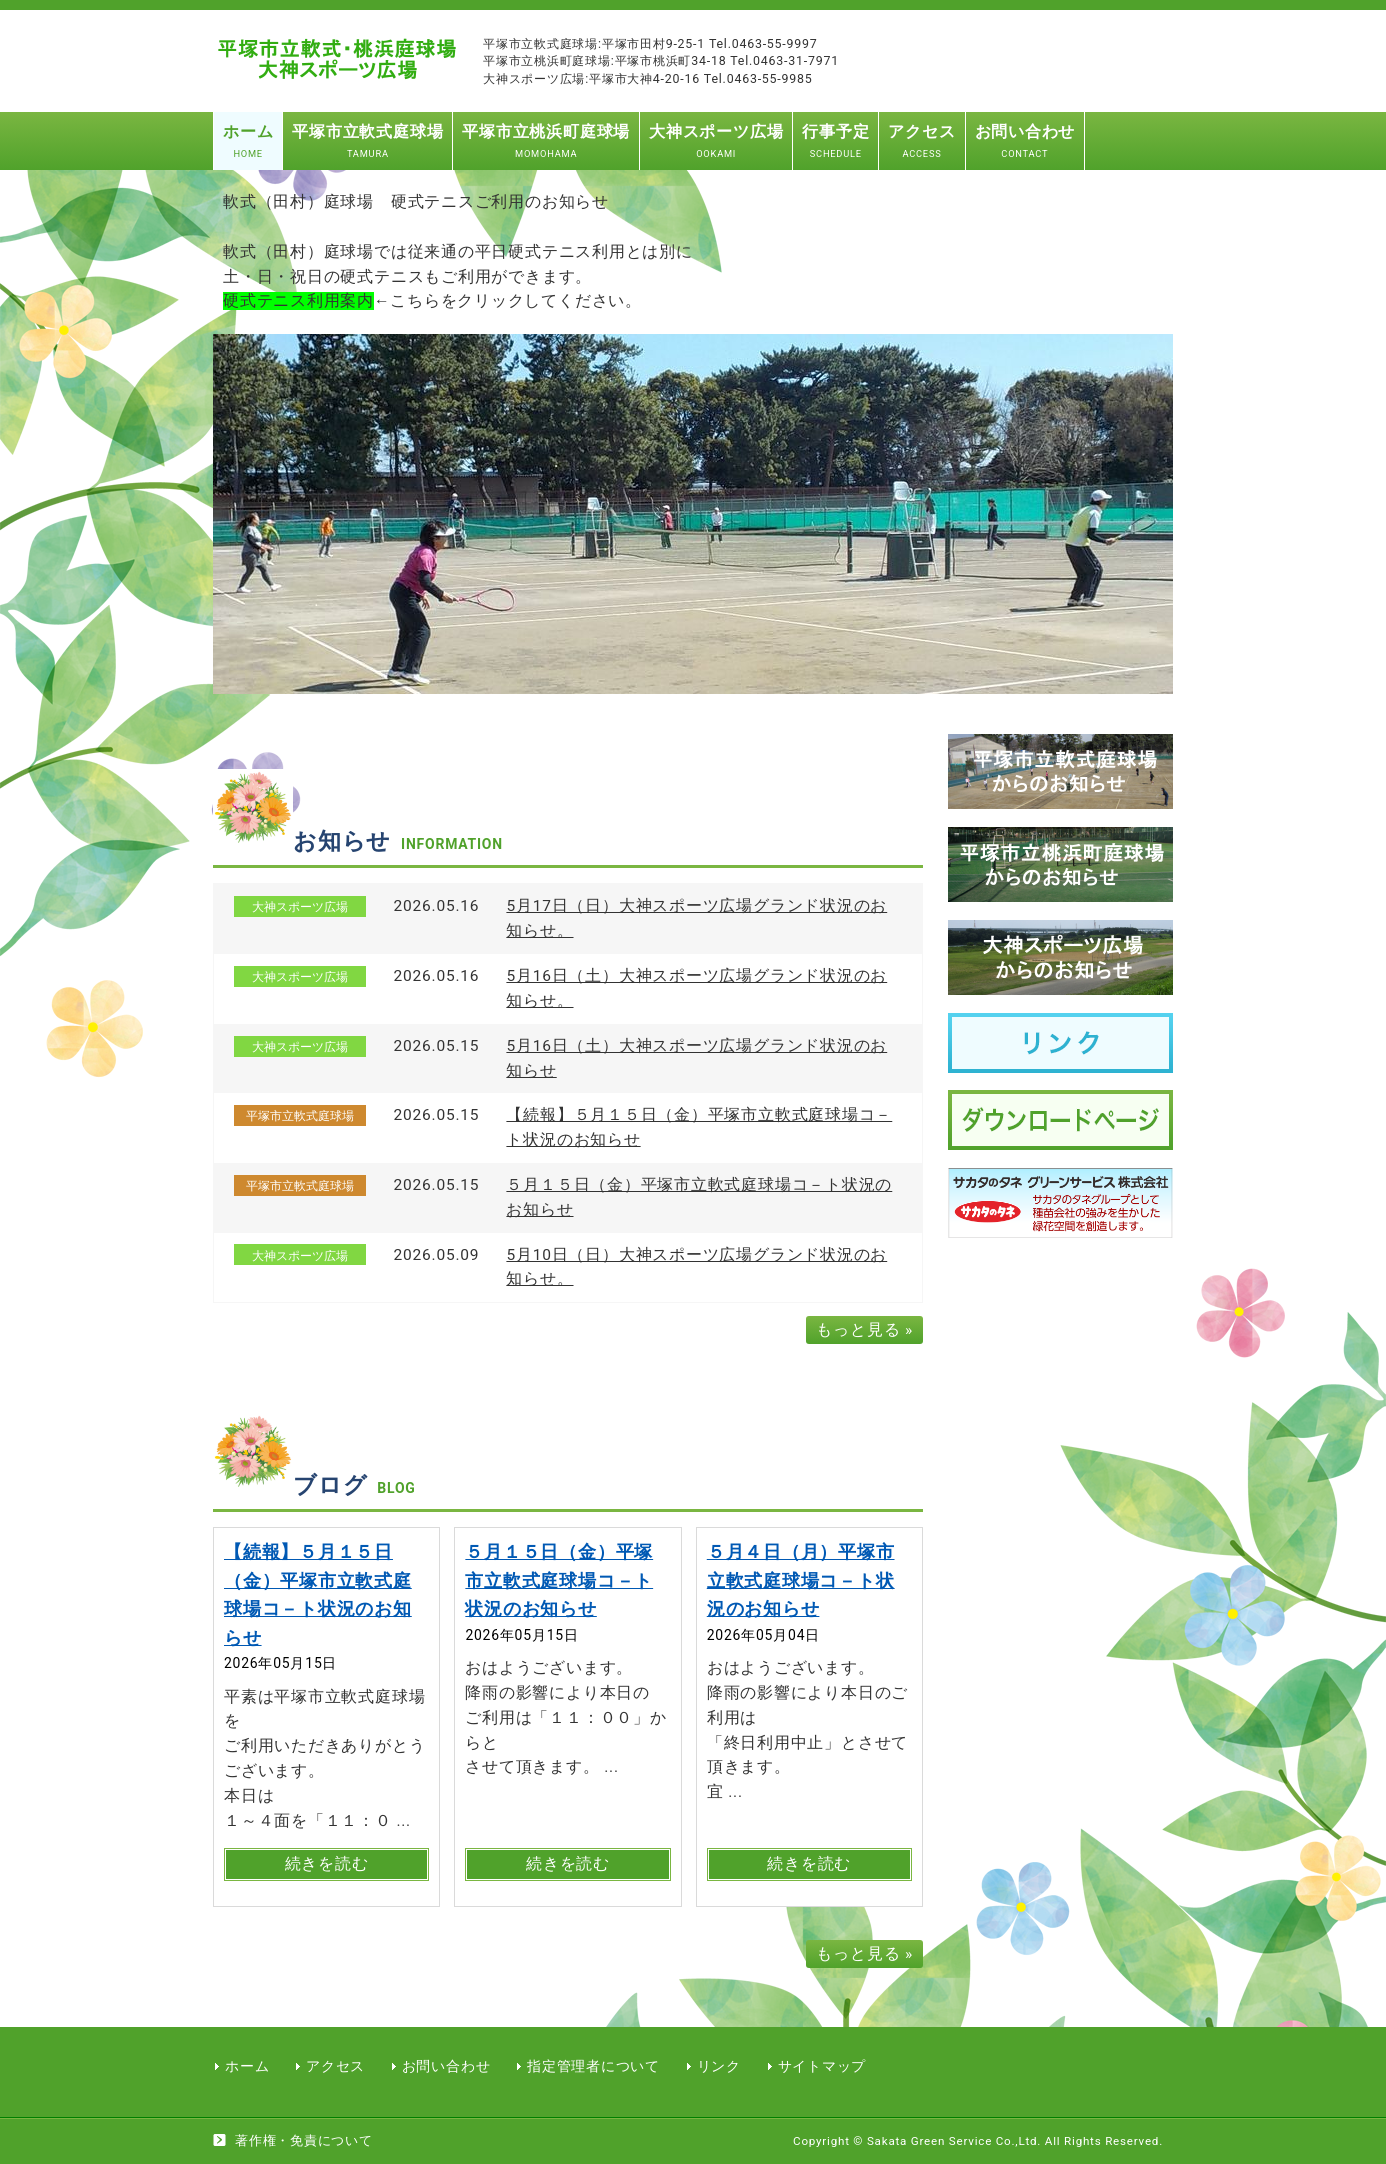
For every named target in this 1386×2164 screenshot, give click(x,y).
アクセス (335, 2066)
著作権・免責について (304, 2140)
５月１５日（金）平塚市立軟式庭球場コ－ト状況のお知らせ (559, 1580)
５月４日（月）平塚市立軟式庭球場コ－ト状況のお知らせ (801, 1580)
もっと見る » (864, 1330)
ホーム (247, 2066)
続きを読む (327, 1864)
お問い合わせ (446, 2066)
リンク (719, 2066)
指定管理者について (593, 2066)
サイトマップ (822, 2066)
